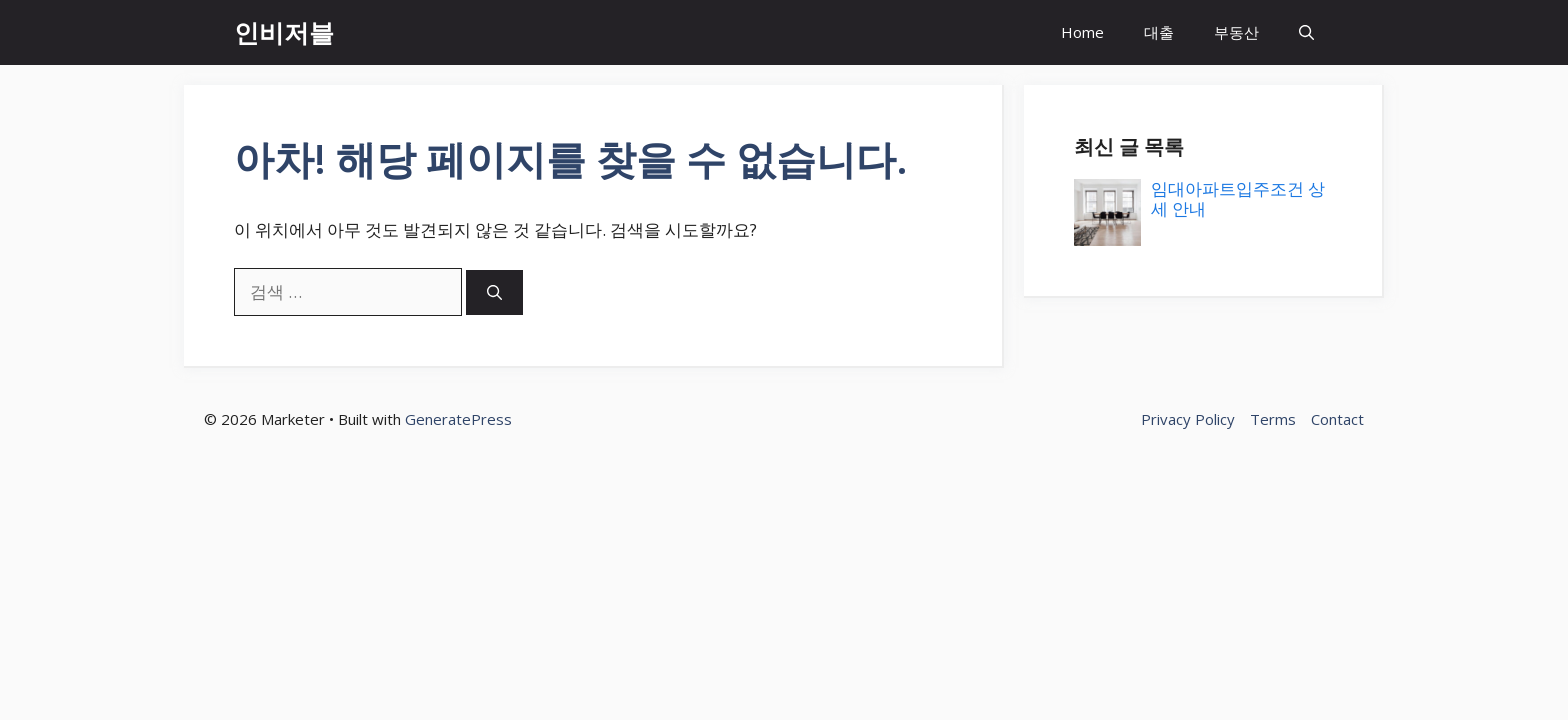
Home (1082, 32)
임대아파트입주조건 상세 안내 (1238, 198)
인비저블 (284, 32)
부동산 (1236, 32)
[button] (1306, 32)
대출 (1159, 32)
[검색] (494, 292)
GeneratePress (458, 419)
